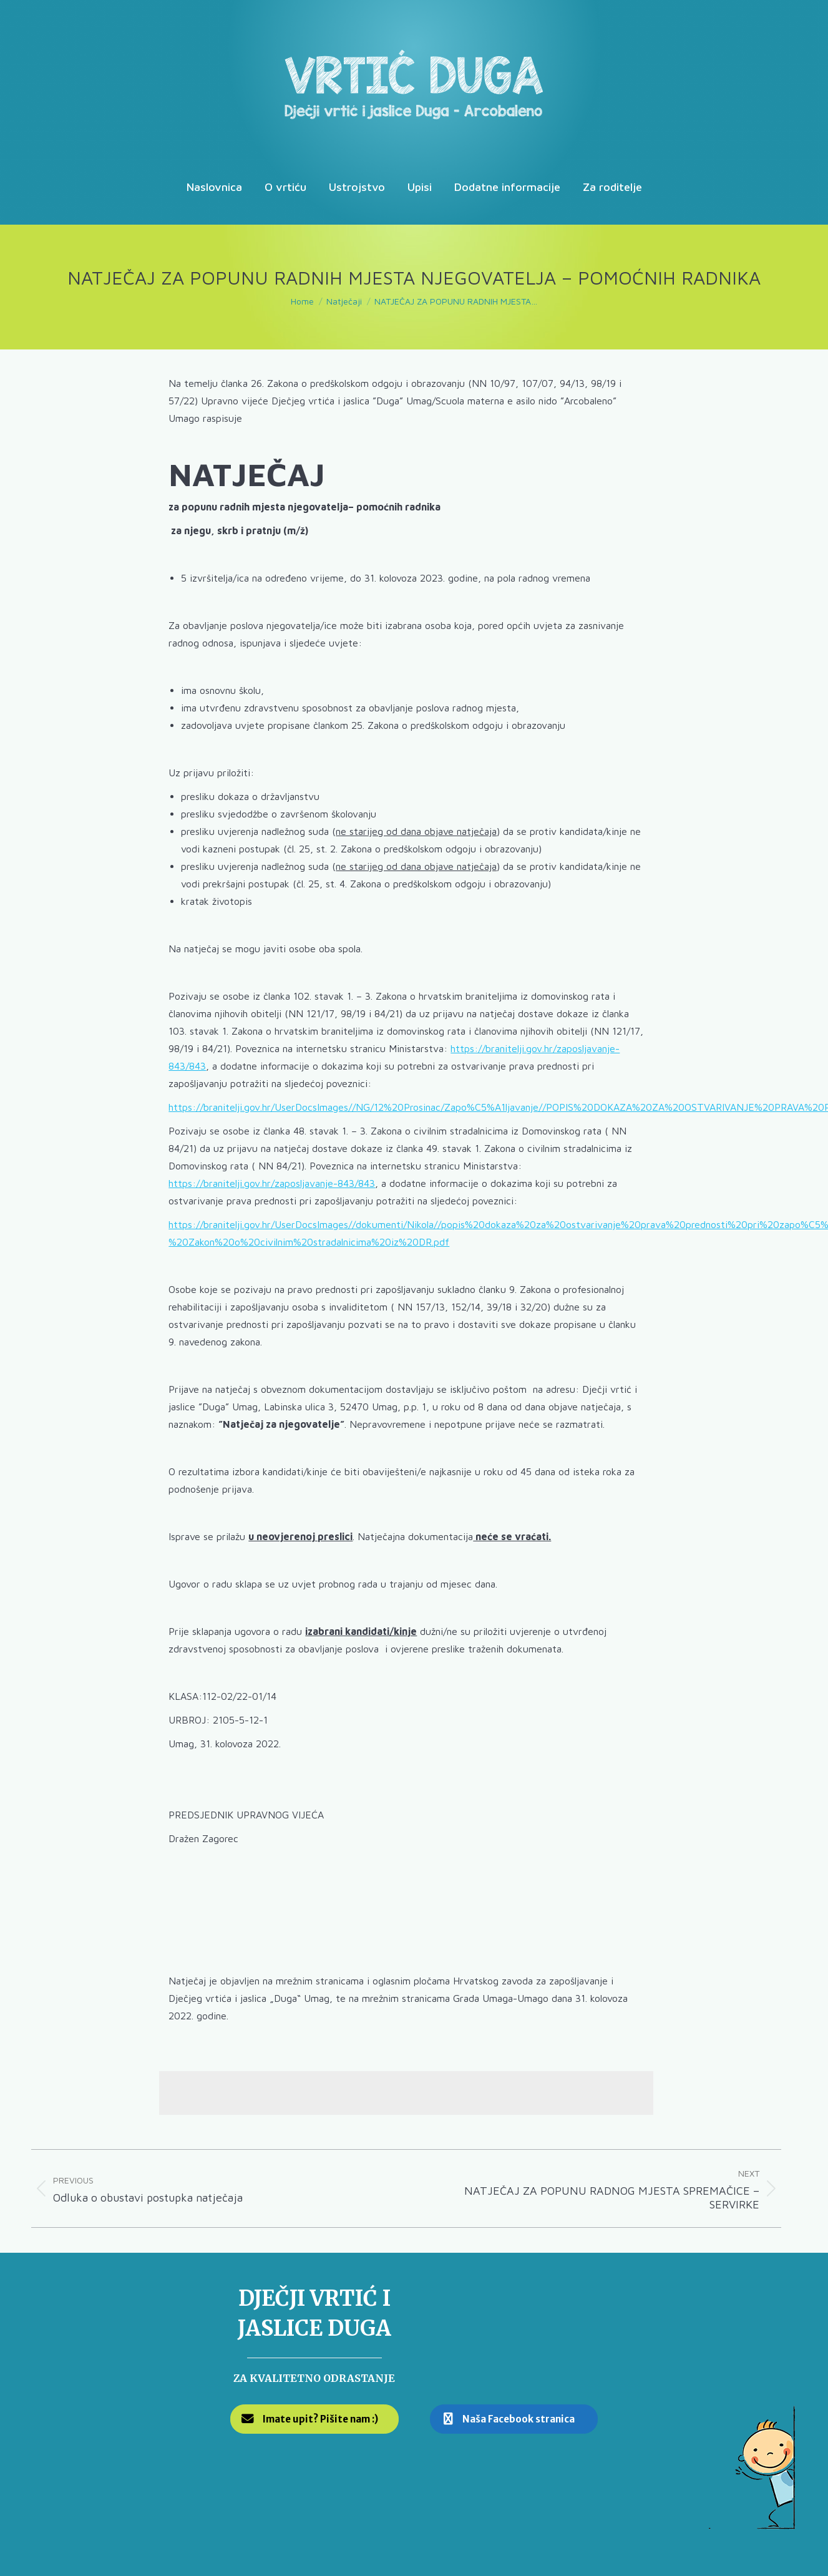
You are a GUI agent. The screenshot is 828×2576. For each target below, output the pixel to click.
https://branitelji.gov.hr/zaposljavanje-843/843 (271, 1183)
